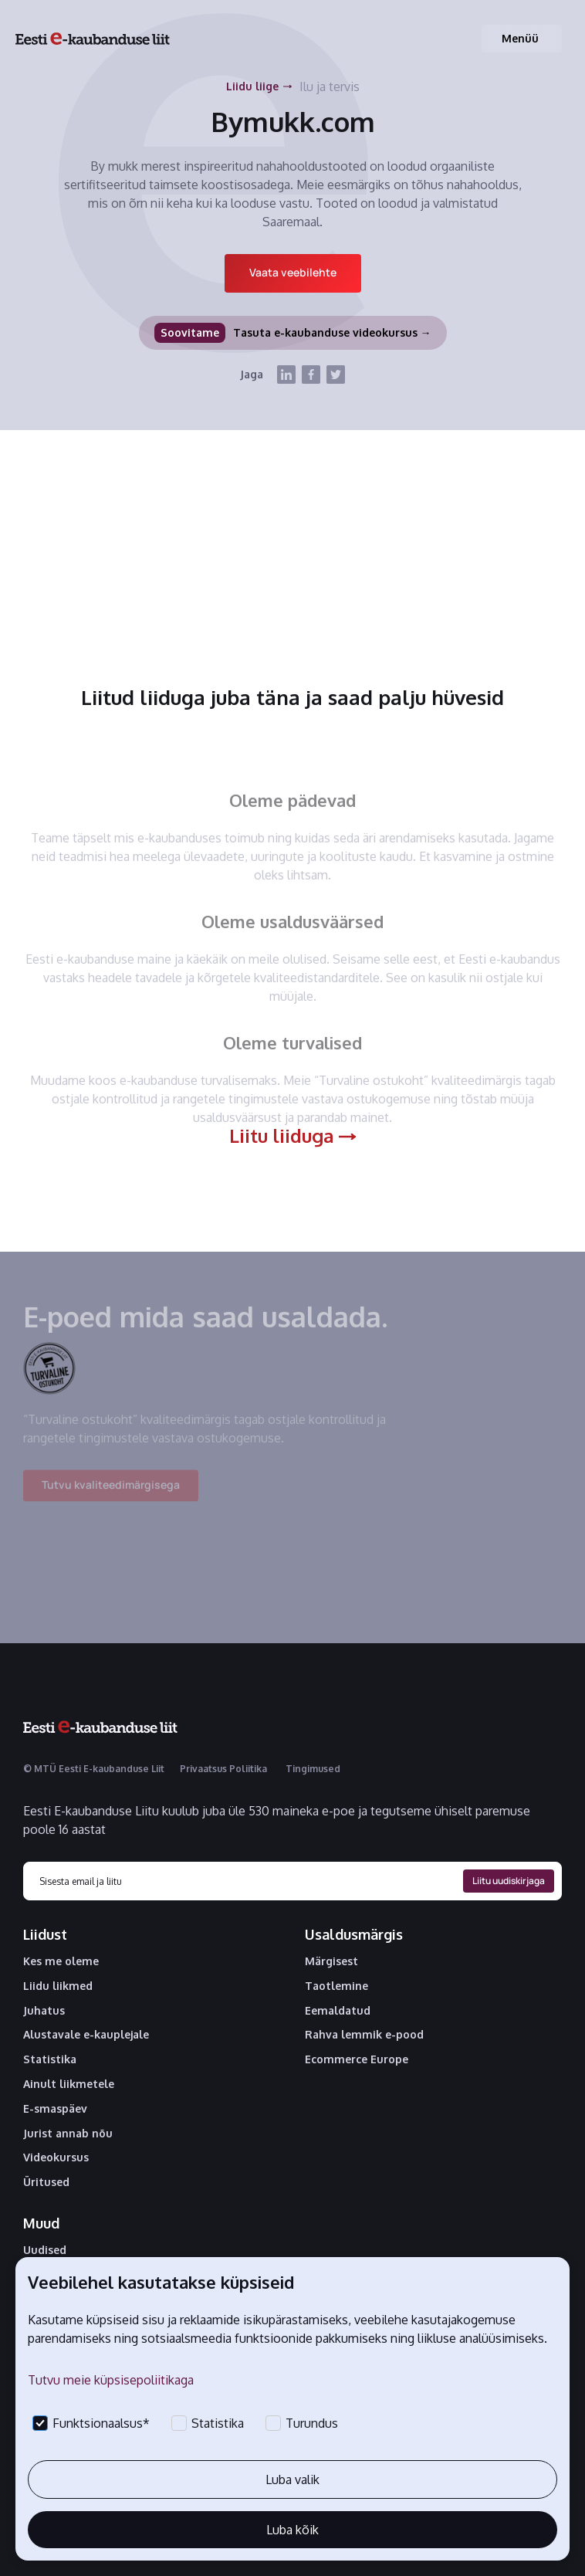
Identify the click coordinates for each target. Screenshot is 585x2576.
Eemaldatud (337, 2011)
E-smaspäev (55, 2109)
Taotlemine (336, 1986)
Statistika (49, 2059)
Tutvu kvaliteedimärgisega (111, 1493)
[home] (92, 38)
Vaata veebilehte (292, 272)
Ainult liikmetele (68, 2084)
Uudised (44, 2250)
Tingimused (313, 1768)
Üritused (46, 2182)
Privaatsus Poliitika (223, 1768)
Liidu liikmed (58, 1986)
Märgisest (331, 1961)
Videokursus (56, 2157)
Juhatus (44, 2011)
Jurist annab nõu (68, 2133)
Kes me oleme (61, 1961)
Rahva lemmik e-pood (364, 2035)
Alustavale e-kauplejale (86, 2035)
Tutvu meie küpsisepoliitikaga (111, 2380)
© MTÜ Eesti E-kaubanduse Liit (93, 1768)
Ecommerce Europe (356, 2059)
